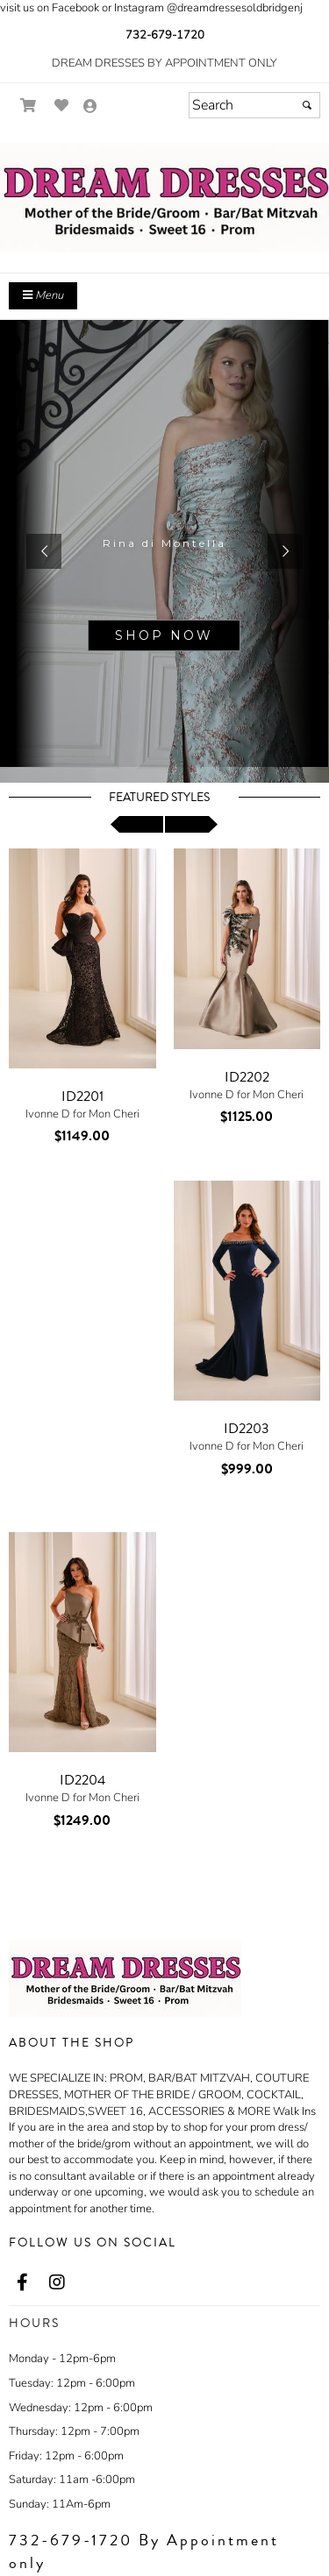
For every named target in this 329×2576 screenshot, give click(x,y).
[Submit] (307, 105)
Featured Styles (159, 797)
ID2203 (246, 1428)
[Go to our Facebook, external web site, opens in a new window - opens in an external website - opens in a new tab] (22, 2283)
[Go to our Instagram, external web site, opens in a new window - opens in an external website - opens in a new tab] (57, 2283)
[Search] (254, 105)
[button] (43, 551)
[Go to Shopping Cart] (28, 105)
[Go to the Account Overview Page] (90, 107)
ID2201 (82, 1096)
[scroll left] (137, 824)
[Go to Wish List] (61, 105)
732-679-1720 (164, 35)
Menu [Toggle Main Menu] (43, 295)
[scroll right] (191, 824)
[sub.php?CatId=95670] (164, 551)
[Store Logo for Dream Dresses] (164, 197)
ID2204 (82, 1780)
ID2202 (247, 1077)
